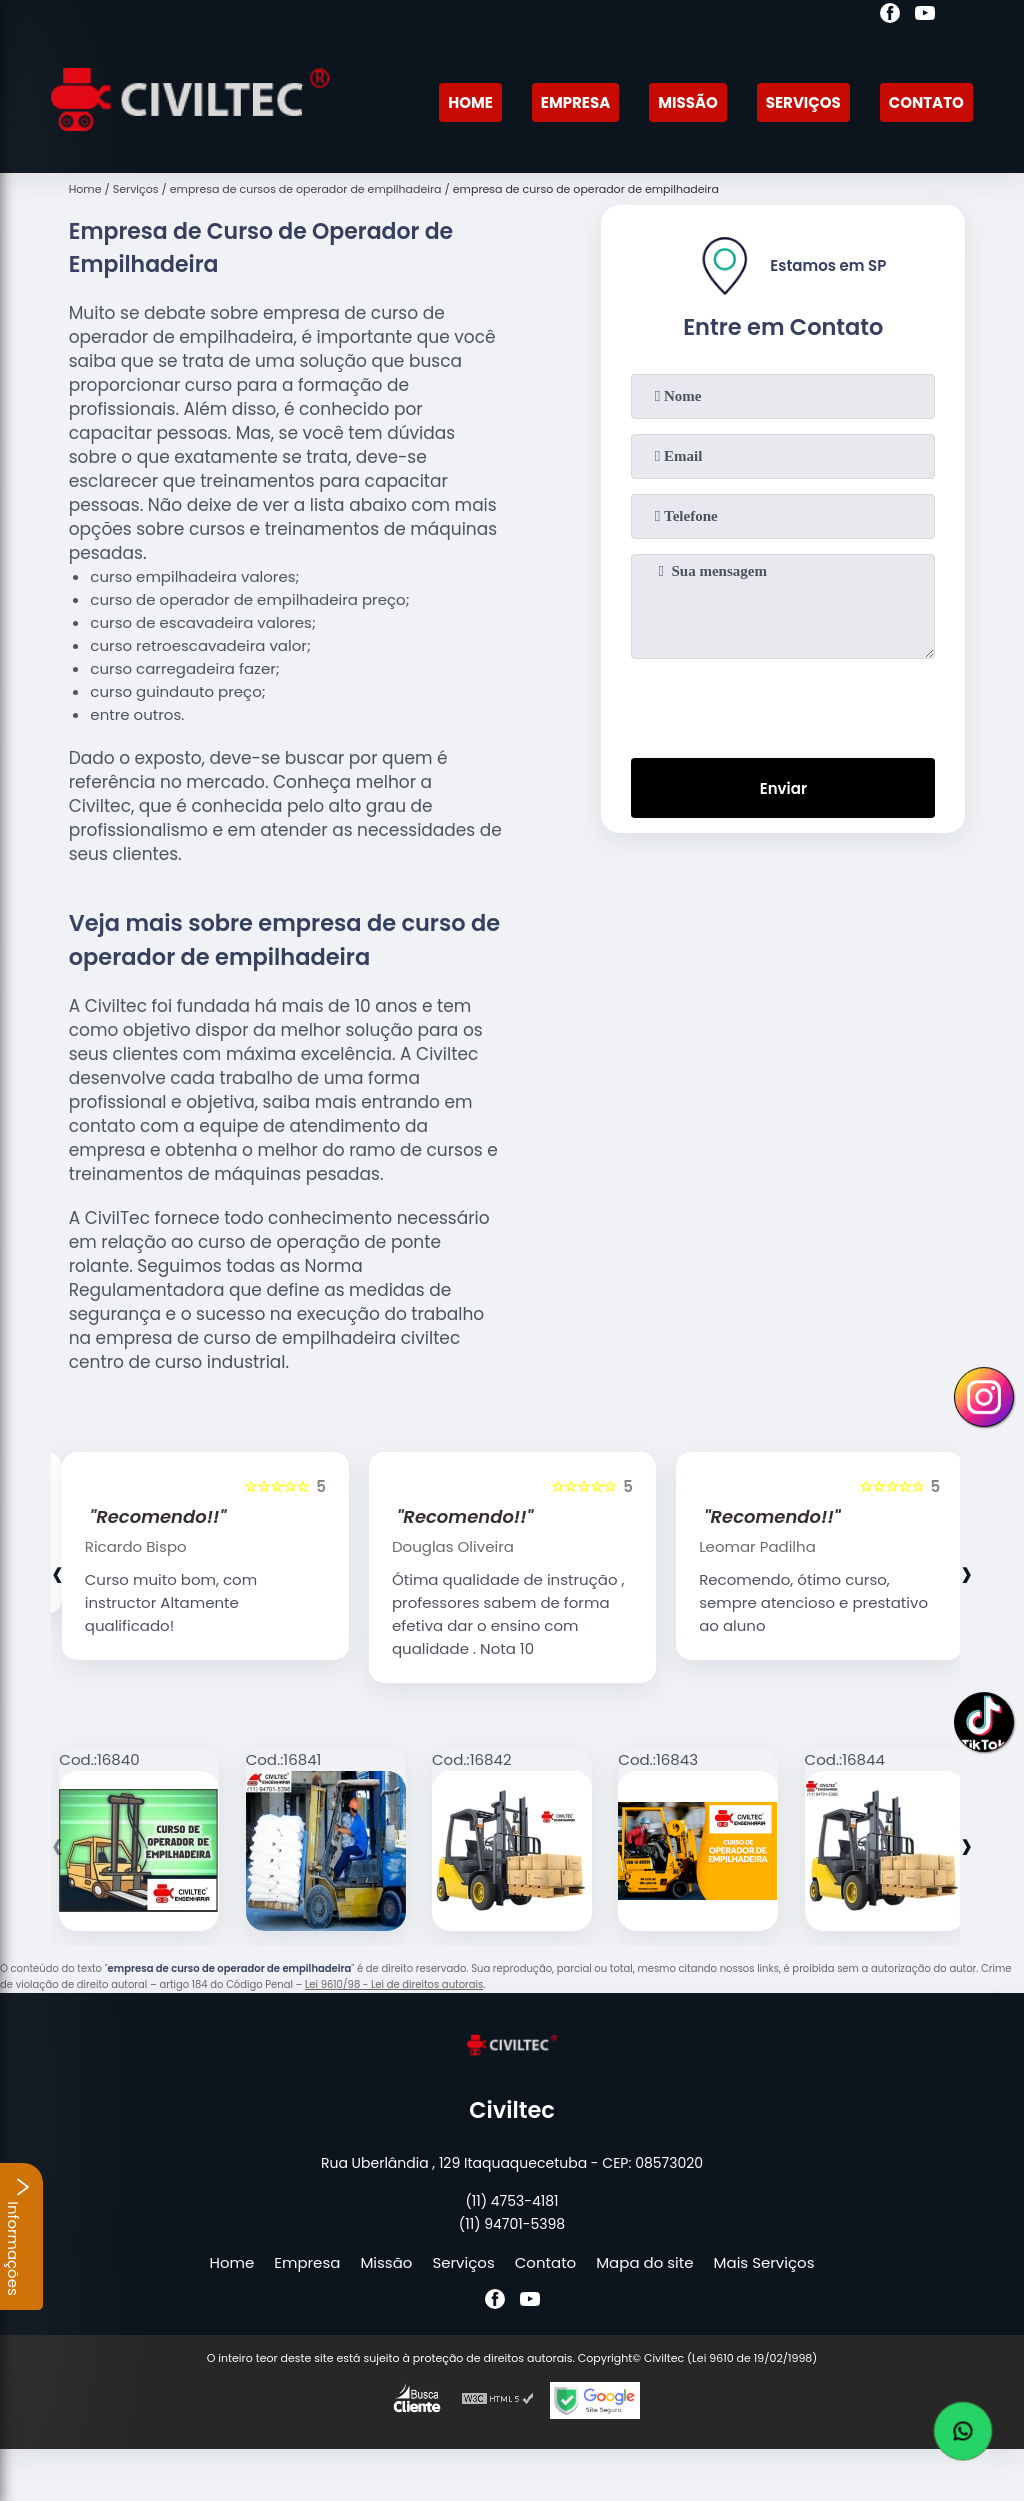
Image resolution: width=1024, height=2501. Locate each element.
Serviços (803, 102)
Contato (926, 102)
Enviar (783, 788)
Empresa (575, 102)
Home (470, 102)
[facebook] (890, 16)
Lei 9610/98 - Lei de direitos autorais (394, 1984)
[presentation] (783, 704)
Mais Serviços (764, 2262)
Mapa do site (644, 2262)
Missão (688, 102)
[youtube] (925, 16)
